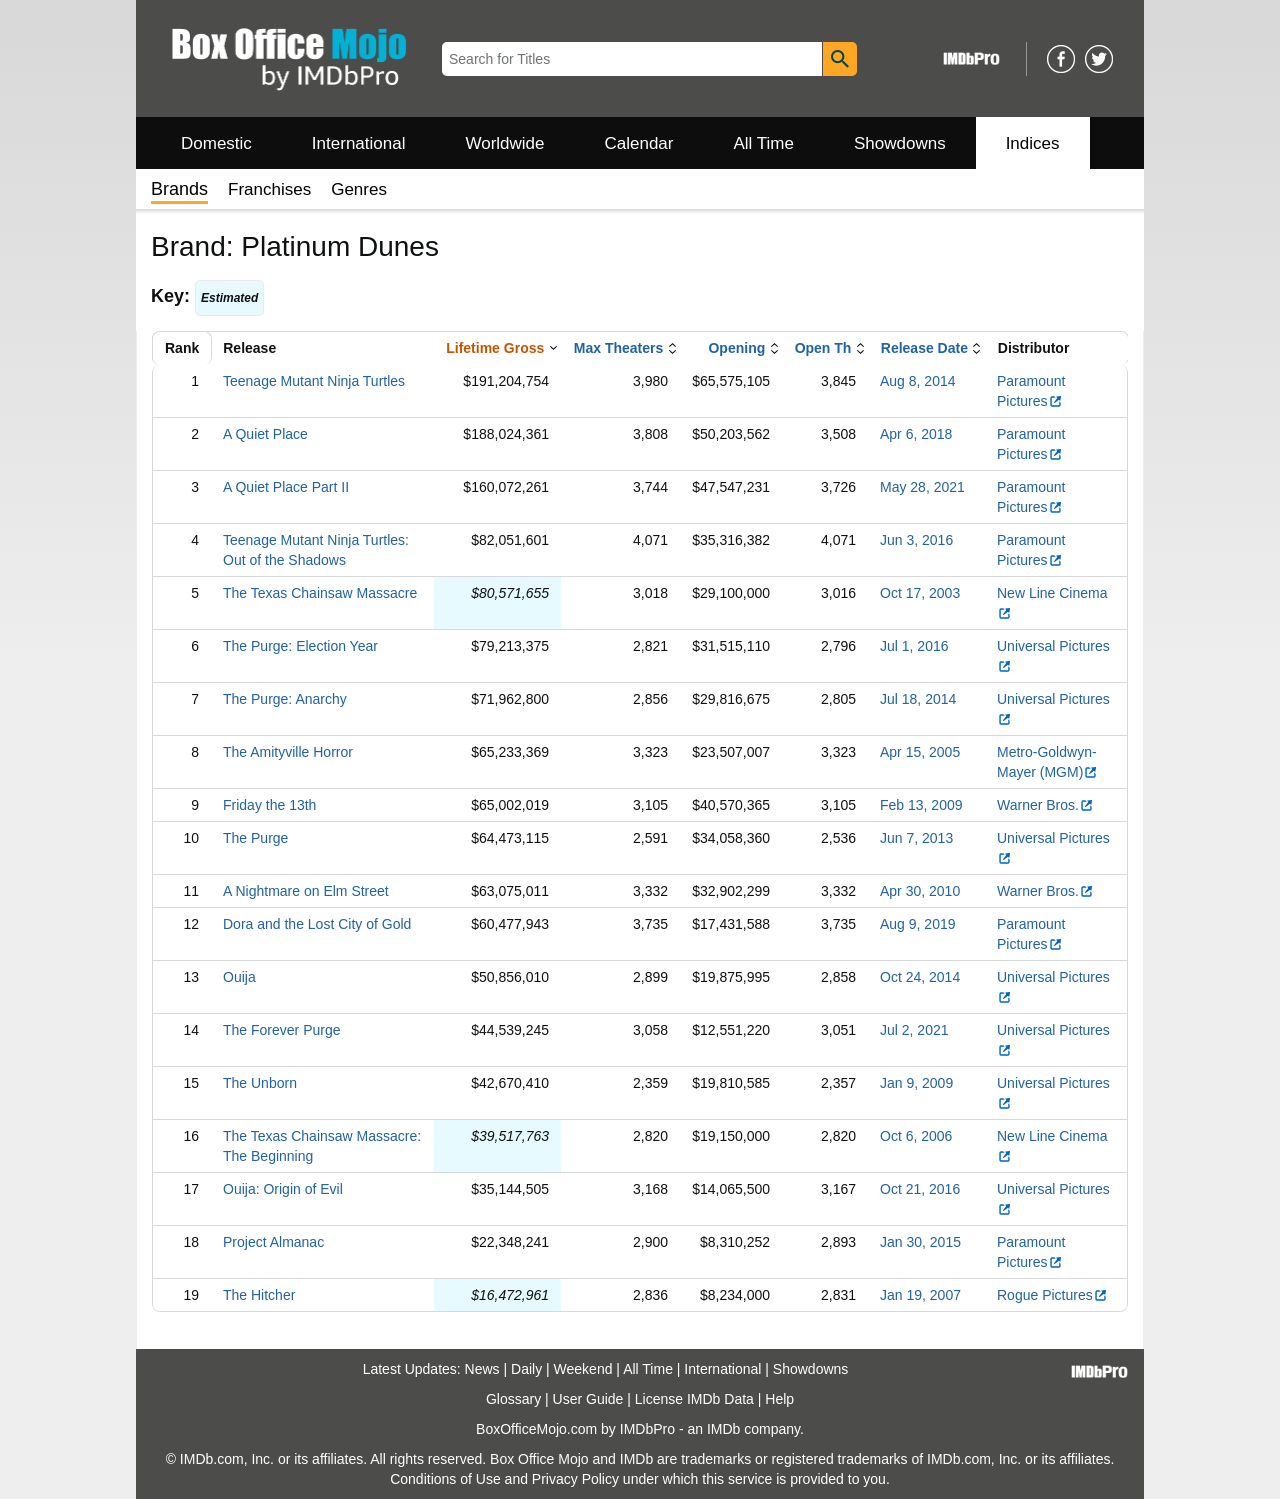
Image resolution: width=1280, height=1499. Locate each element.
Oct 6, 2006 (916, 1136)
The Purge (255, 838)
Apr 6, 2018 (916, 434)
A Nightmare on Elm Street (306, 891)
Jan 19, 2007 (920, 1295)
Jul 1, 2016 (914, 646)
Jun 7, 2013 (916, 838)
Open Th (823, 348)
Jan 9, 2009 (916, 1083)
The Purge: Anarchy (285, 699)
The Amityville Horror (288, 752)
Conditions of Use (445, 1479)
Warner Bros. (1045, 805)
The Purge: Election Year (300, 646)
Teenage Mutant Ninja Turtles (314, 381)
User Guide (588, 1399)
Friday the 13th (269, 805)
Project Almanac (273, 1242)
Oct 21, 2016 (920, 1189)
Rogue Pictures (1052, 1295)
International (359, 143)
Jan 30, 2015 (920, 1242)
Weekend (583, 1369)
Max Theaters (618, 348)
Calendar (639, 143)
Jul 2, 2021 (914, 1030)
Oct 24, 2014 (920, 977)
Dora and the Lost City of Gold (317, 924)
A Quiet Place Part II (286, 487)
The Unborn (260, 1083)
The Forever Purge (282, 1030)
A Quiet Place (265, 434)
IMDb (723, 1429)
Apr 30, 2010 (920, 891)
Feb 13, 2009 (921, 805)
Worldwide (504, 143)
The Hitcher (259, 1295)
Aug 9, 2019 (918, 924)
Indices (1033, 143)
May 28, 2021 (922, 487)
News (482, 1369)
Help (779, 1399)
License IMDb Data (694, 1399)
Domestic (216, 143)
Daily (526, 1369)
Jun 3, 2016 (916, 540)
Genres (359, 189)
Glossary (513, 1399)
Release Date (924, 348)
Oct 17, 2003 (920, 593)
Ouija (239, 977)
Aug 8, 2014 (918, 381)
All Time (764, 143)
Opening (736, 348)
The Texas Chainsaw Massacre (320, 593)
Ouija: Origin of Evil (283, 1189)
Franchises (269, 189)
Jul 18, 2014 (918, 699)
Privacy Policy (575, 1479)
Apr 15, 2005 (920, 752)
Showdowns (900, 143)
